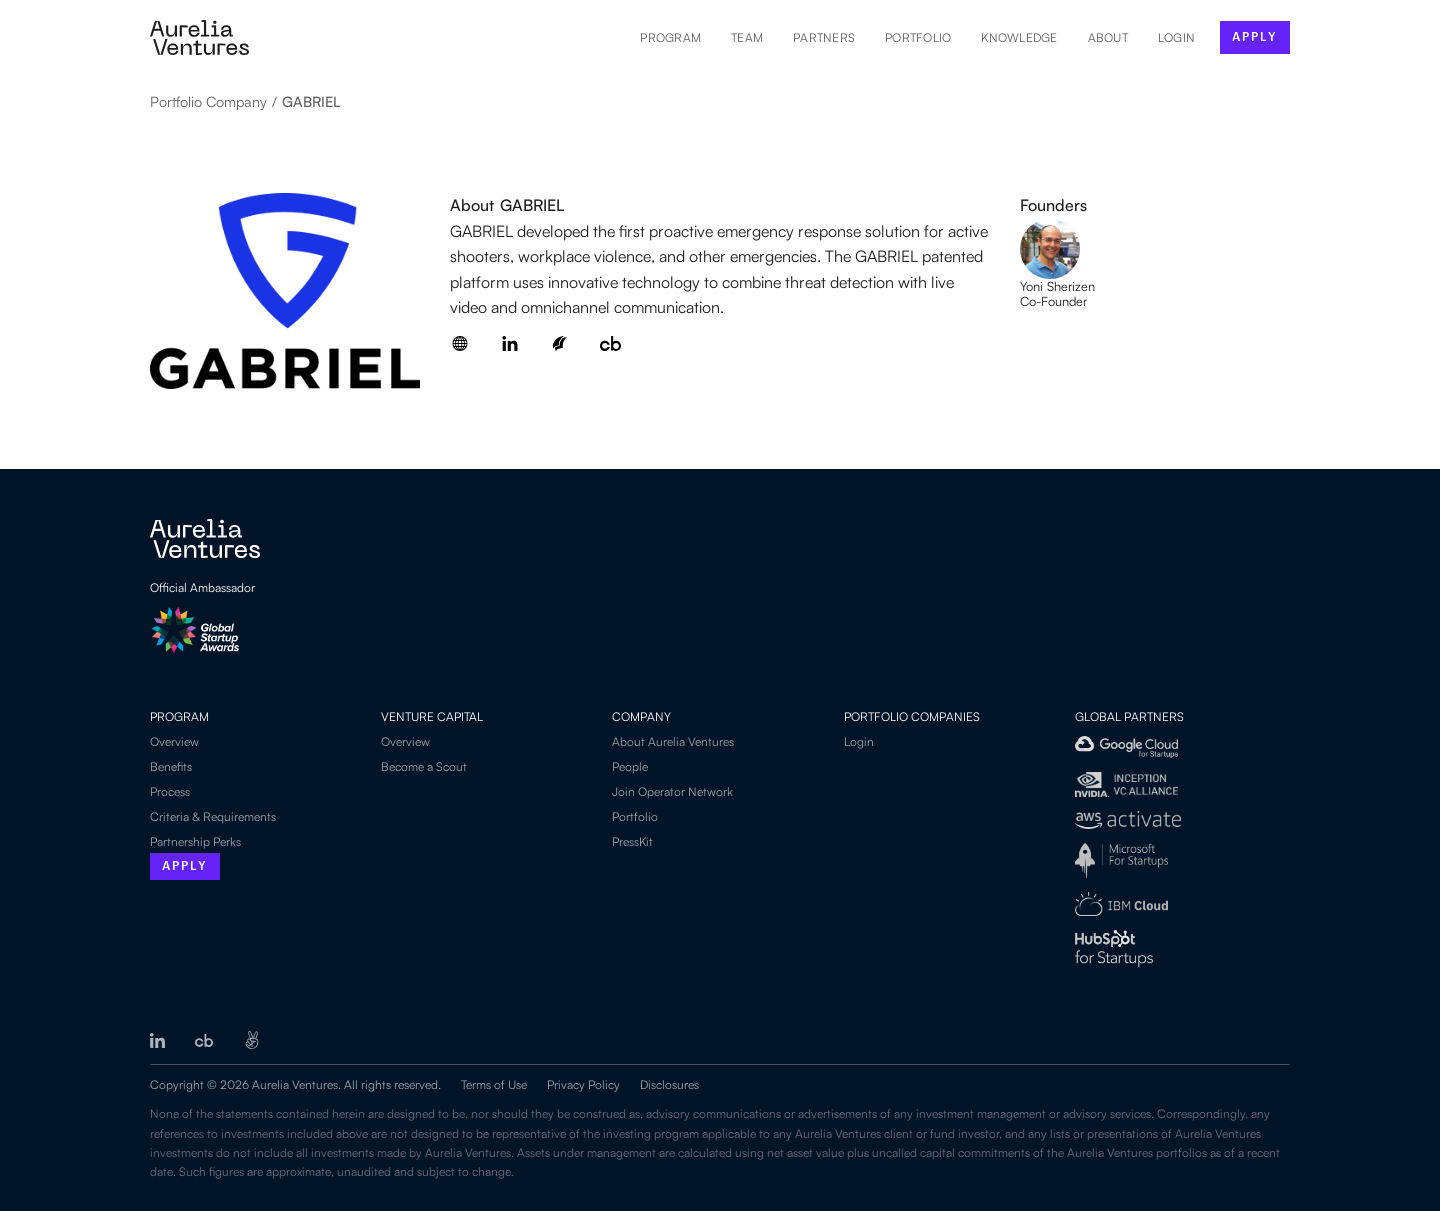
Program (670, 37)
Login (859, 741)
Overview (174, 741)
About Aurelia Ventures (673, 741)
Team (747, 37)
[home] (199, 37)
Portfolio (918, 37)
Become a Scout (424, 766)
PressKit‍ (632, 841)
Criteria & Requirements (213, 816)
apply (1255, 37)
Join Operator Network (672, 791)
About (1108, 37)
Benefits (171, 766)
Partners (824, 37)
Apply (185, 867)
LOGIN (1176, 37)
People (630, 766)
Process (170, 791)
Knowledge (1019, 37)
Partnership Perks (195, 841)
